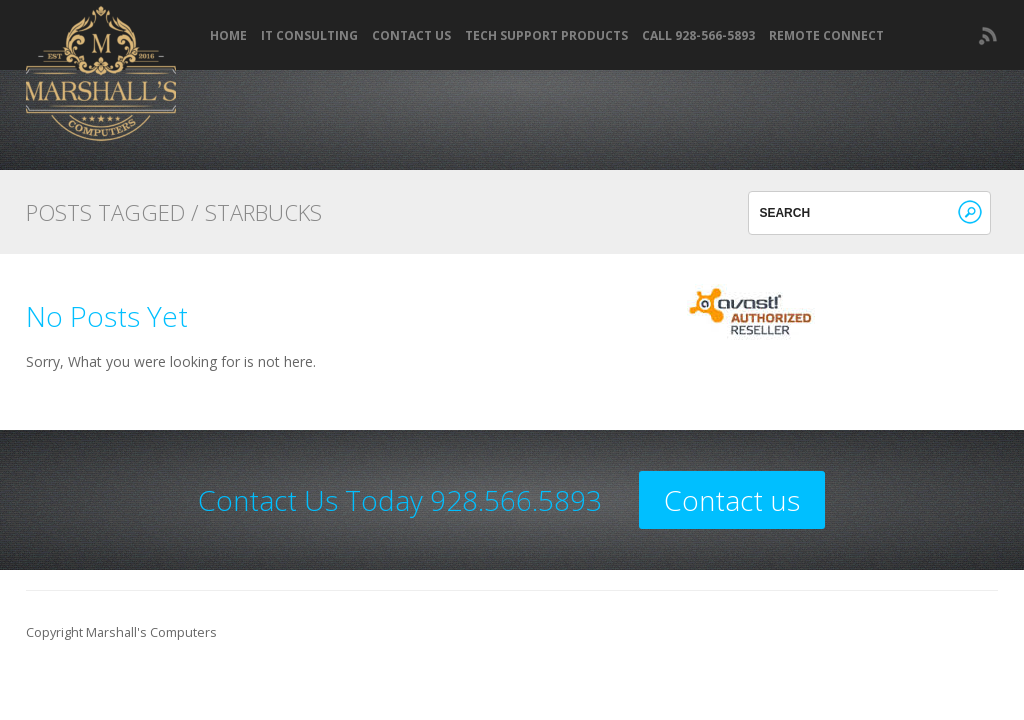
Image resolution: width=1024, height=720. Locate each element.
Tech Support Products (546, 36)
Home (228, 36)
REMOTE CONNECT (826, 36)
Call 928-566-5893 (698, 36)
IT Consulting (309, 36)
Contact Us (411, 36)
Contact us (732, 500)
